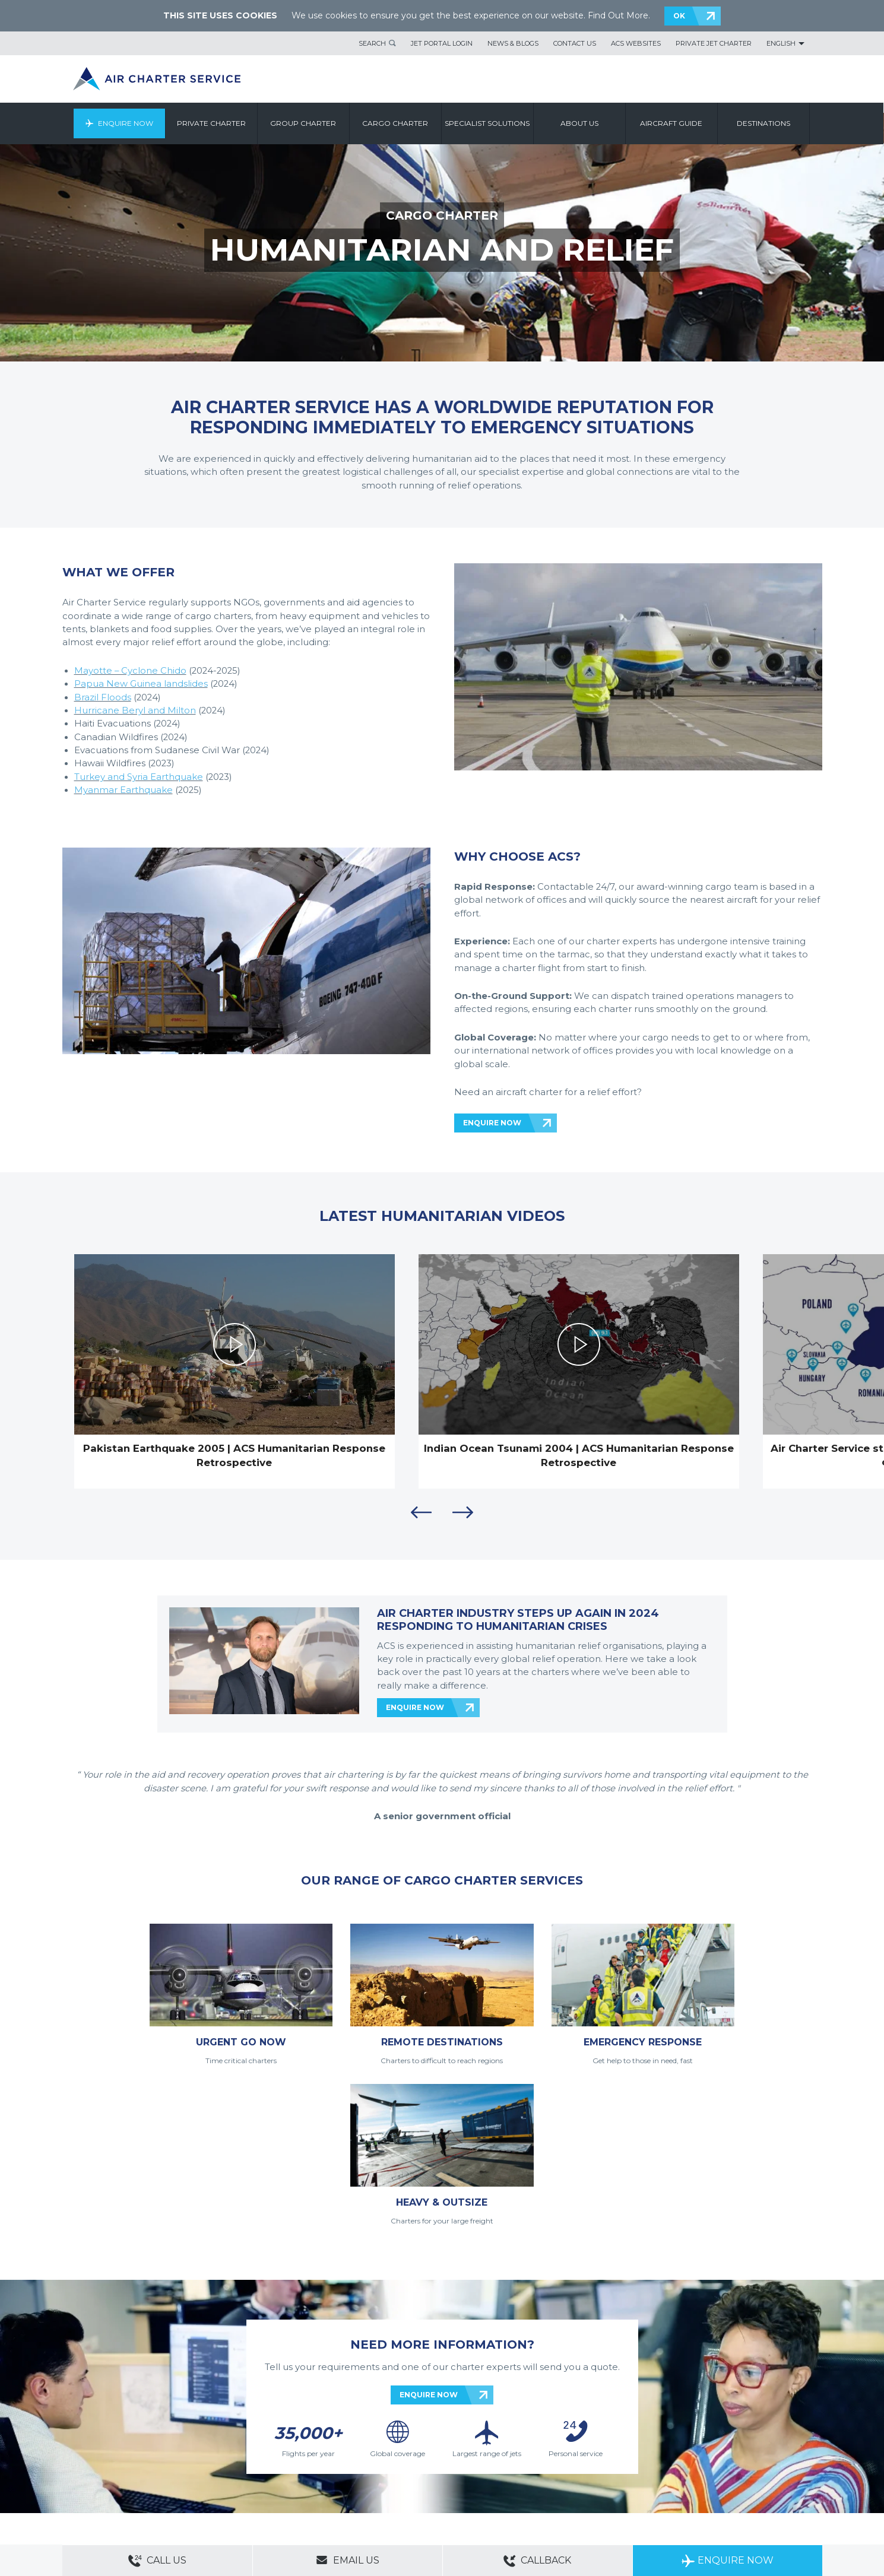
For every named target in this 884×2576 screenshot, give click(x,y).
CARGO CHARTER (442, 215)
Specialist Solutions (487, 123)
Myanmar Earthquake (123, 790)
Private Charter (212, 123)
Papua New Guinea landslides (141, 683)
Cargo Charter (396, 123)
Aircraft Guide (672, 123)
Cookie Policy (294, 2473)
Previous (421, 1512)
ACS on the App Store (715, 2478)
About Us (117, 2457)
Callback (537, 2561)
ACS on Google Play (786, 2478)
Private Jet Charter (714, 43)
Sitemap (151, 2457)
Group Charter (304, 123)
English (781, 43)
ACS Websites (636, 43)
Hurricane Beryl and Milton (135, 710)
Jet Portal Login (442, 43)
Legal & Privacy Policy (186, 2473)
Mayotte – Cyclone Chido (130, 670)
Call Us (157, 2561)
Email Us (347, 2560)
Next (463, 1512)
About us (580, 123)
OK (679, 15)
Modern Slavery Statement (104, 2473)
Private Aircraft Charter (98, 2490)
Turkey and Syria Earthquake (138, 777)
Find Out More (618, 15)
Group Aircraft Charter (174, 2490)
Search (372, 43)
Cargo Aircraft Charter (249, 2490)
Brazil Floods (102, 697)
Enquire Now (126, 123)
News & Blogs (512, 43)
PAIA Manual (247, 2473)
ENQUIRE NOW (492, 1122)
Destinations (764, 123)
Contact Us (574, 43)
